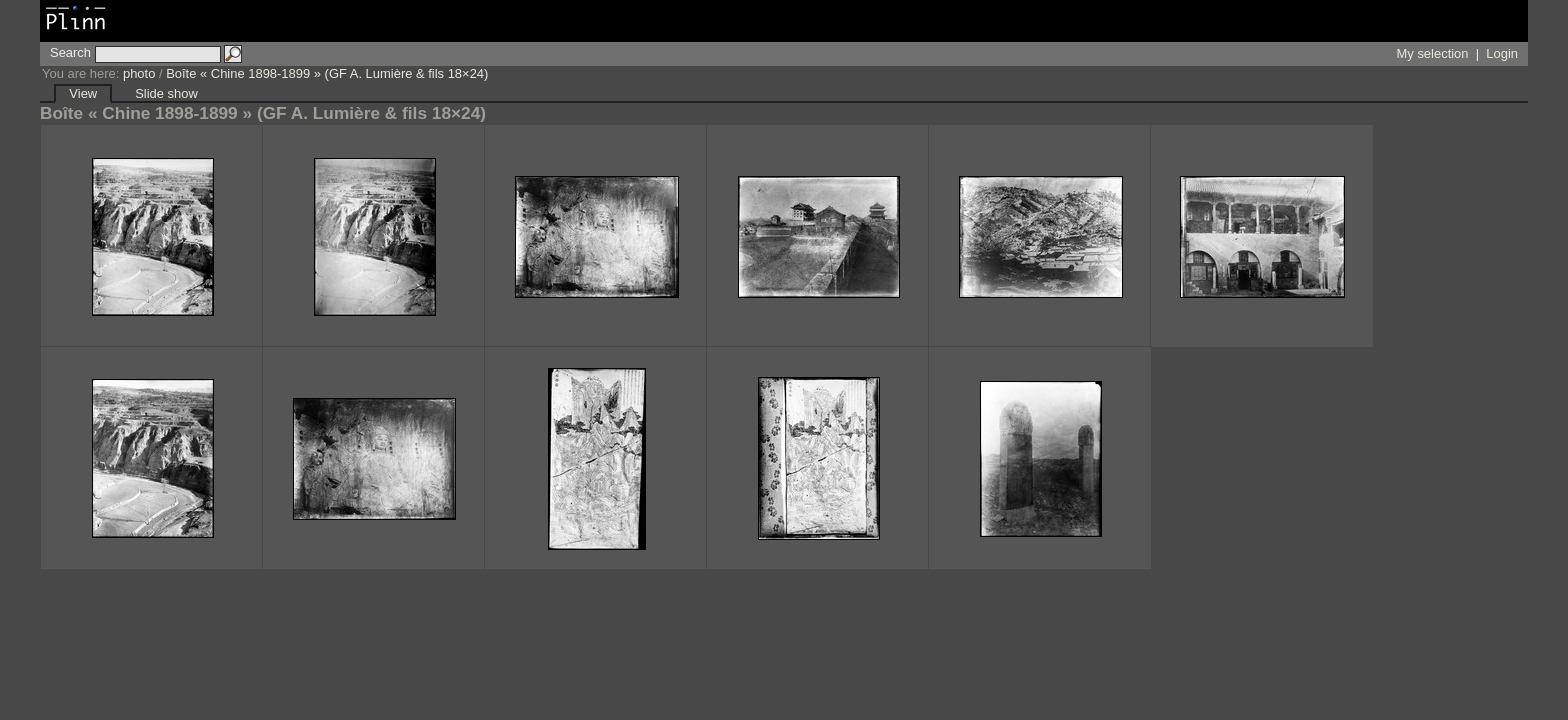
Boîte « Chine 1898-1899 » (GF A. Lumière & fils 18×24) (327, 73)
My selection (1433, 53)
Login (1502, 53)
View (83, 93)
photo (139, 73)
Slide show (166, 93)
